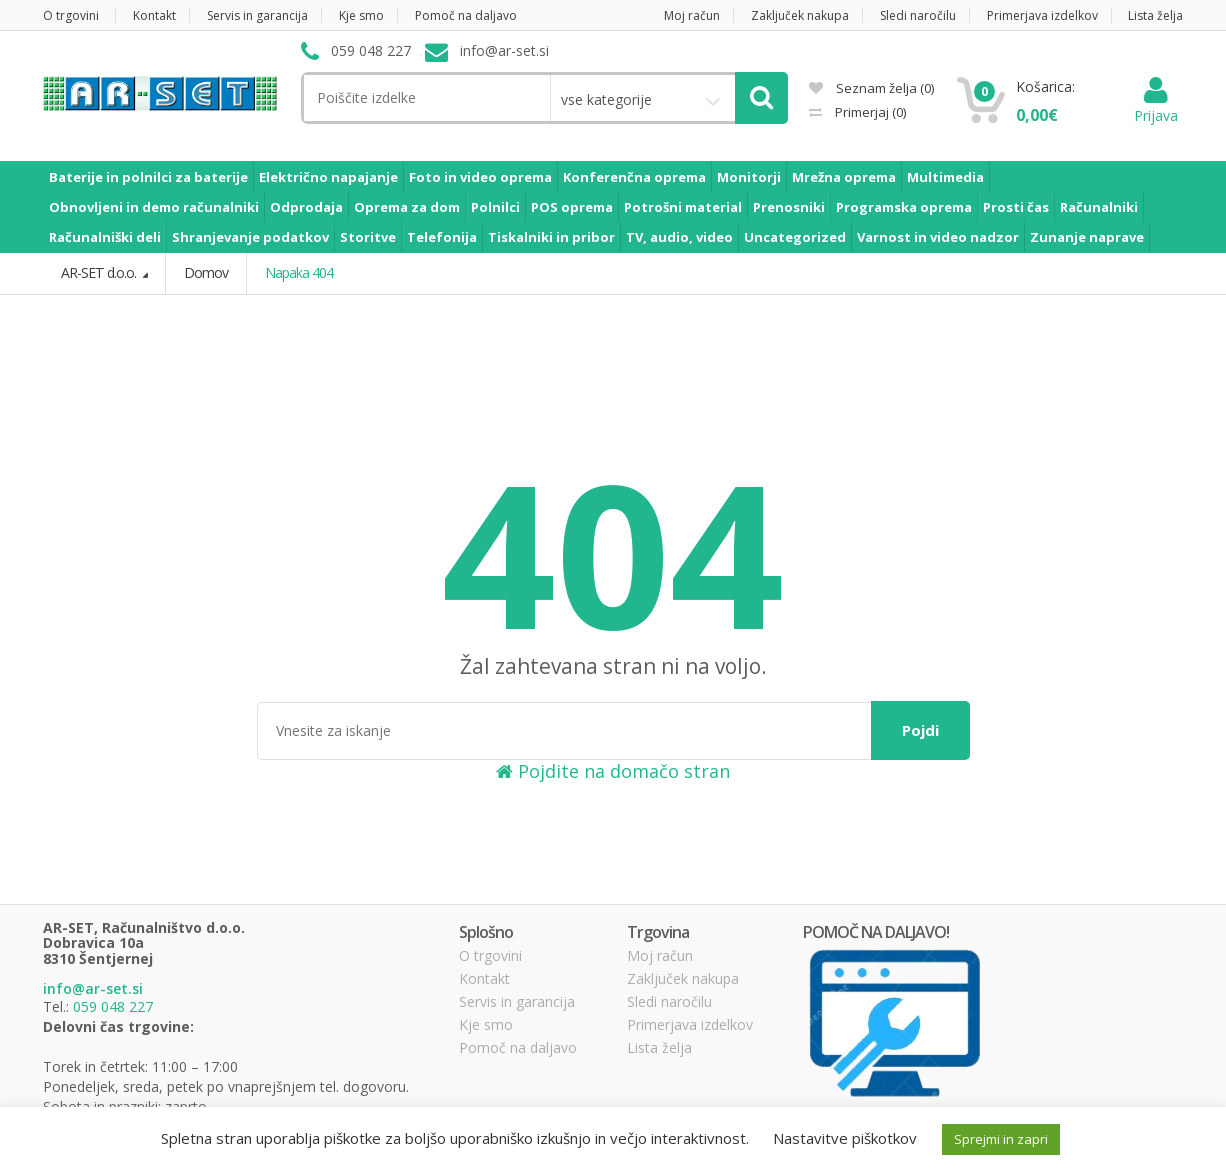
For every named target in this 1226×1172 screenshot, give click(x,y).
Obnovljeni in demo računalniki (154, 207)
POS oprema (572, 207)
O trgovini (71, 15)
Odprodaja (306, 207)
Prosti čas (1016, 207)
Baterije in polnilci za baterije (148, 177)
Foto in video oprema (480, 177)
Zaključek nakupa (800, 15)
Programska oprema (904, 207)
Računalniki (1099, 207)
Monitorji (749, 177)
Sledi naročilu (918, 15)
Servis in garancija (257, 15)
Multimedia (945, 177)
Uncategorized (795, 237)
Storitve (368, 237)
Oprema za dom (407, 207)
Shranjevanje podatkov (250, 237)
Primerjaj (869, 112)
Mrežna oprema (844, 177)
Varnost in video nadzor (938, 237)
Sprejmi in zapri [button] (1001, 1139)
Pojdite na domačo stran (613, 771)
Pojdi (920, 730)
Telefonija (442, 237)
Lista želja (1155, 15)
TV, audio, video (679, 237)
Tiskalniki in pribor (551, 237)
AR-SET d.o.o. (99, 272)
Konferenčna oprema (634, 177)
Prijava (1156, 105)
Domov (205, 272)
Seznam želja (871, 88)
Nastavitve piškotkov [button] (845, 1138)
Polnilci (495, 207)
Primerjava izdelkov (1042, 15)
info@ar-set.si (93, 988)
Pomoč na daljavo (466, 15)
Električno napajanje (328, 177)
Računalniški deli (105, 237)
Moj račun (692, 15)
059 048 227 (113, 1006)
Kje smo (361, 15)
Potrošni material (683, 207)
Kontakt (154, 15)
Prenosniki (789, 207)
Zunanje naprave (1087, 237)
